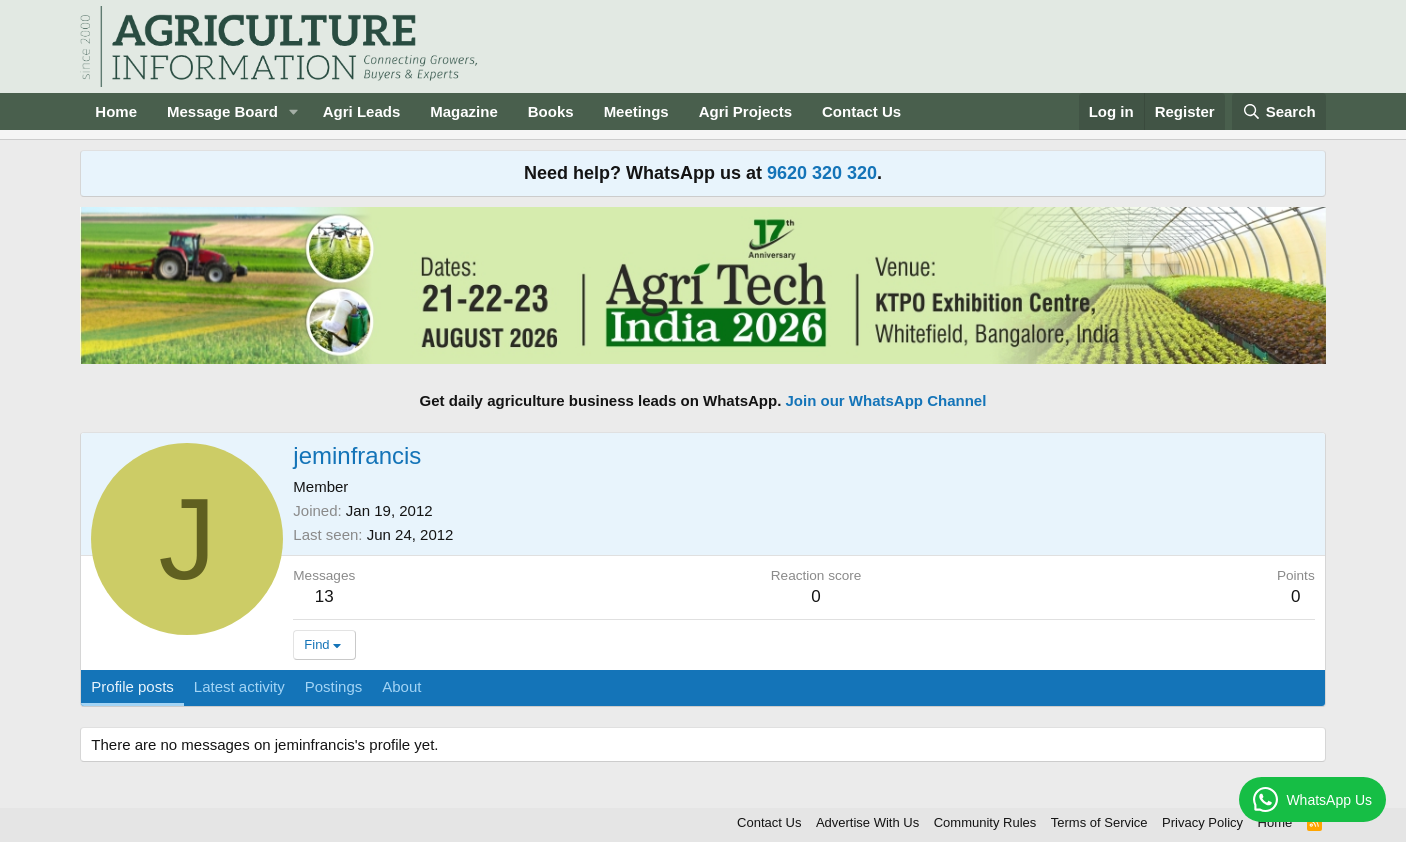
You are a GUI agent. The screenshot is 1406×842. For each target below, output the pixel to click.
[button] (294, 111)
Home (116, 111)
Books (551, 111)
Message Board (222, 111)
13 (324, 596)
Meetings (636, 111)
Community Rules (985, 822)
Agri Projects (745, 111)
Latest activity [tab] (239, 686)
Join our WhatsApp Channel (886, 400)
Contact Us (861, 111)
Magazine (464, 111)
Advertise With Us (867, 822)
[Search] (1279, 111)
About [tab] (401, 686)
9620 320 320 (822, 173)
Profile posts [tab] (132, 686)
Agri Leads (362, 111)
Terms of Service (1099, 822)
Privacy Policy (1202, 822)
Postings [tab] (334, 686)
